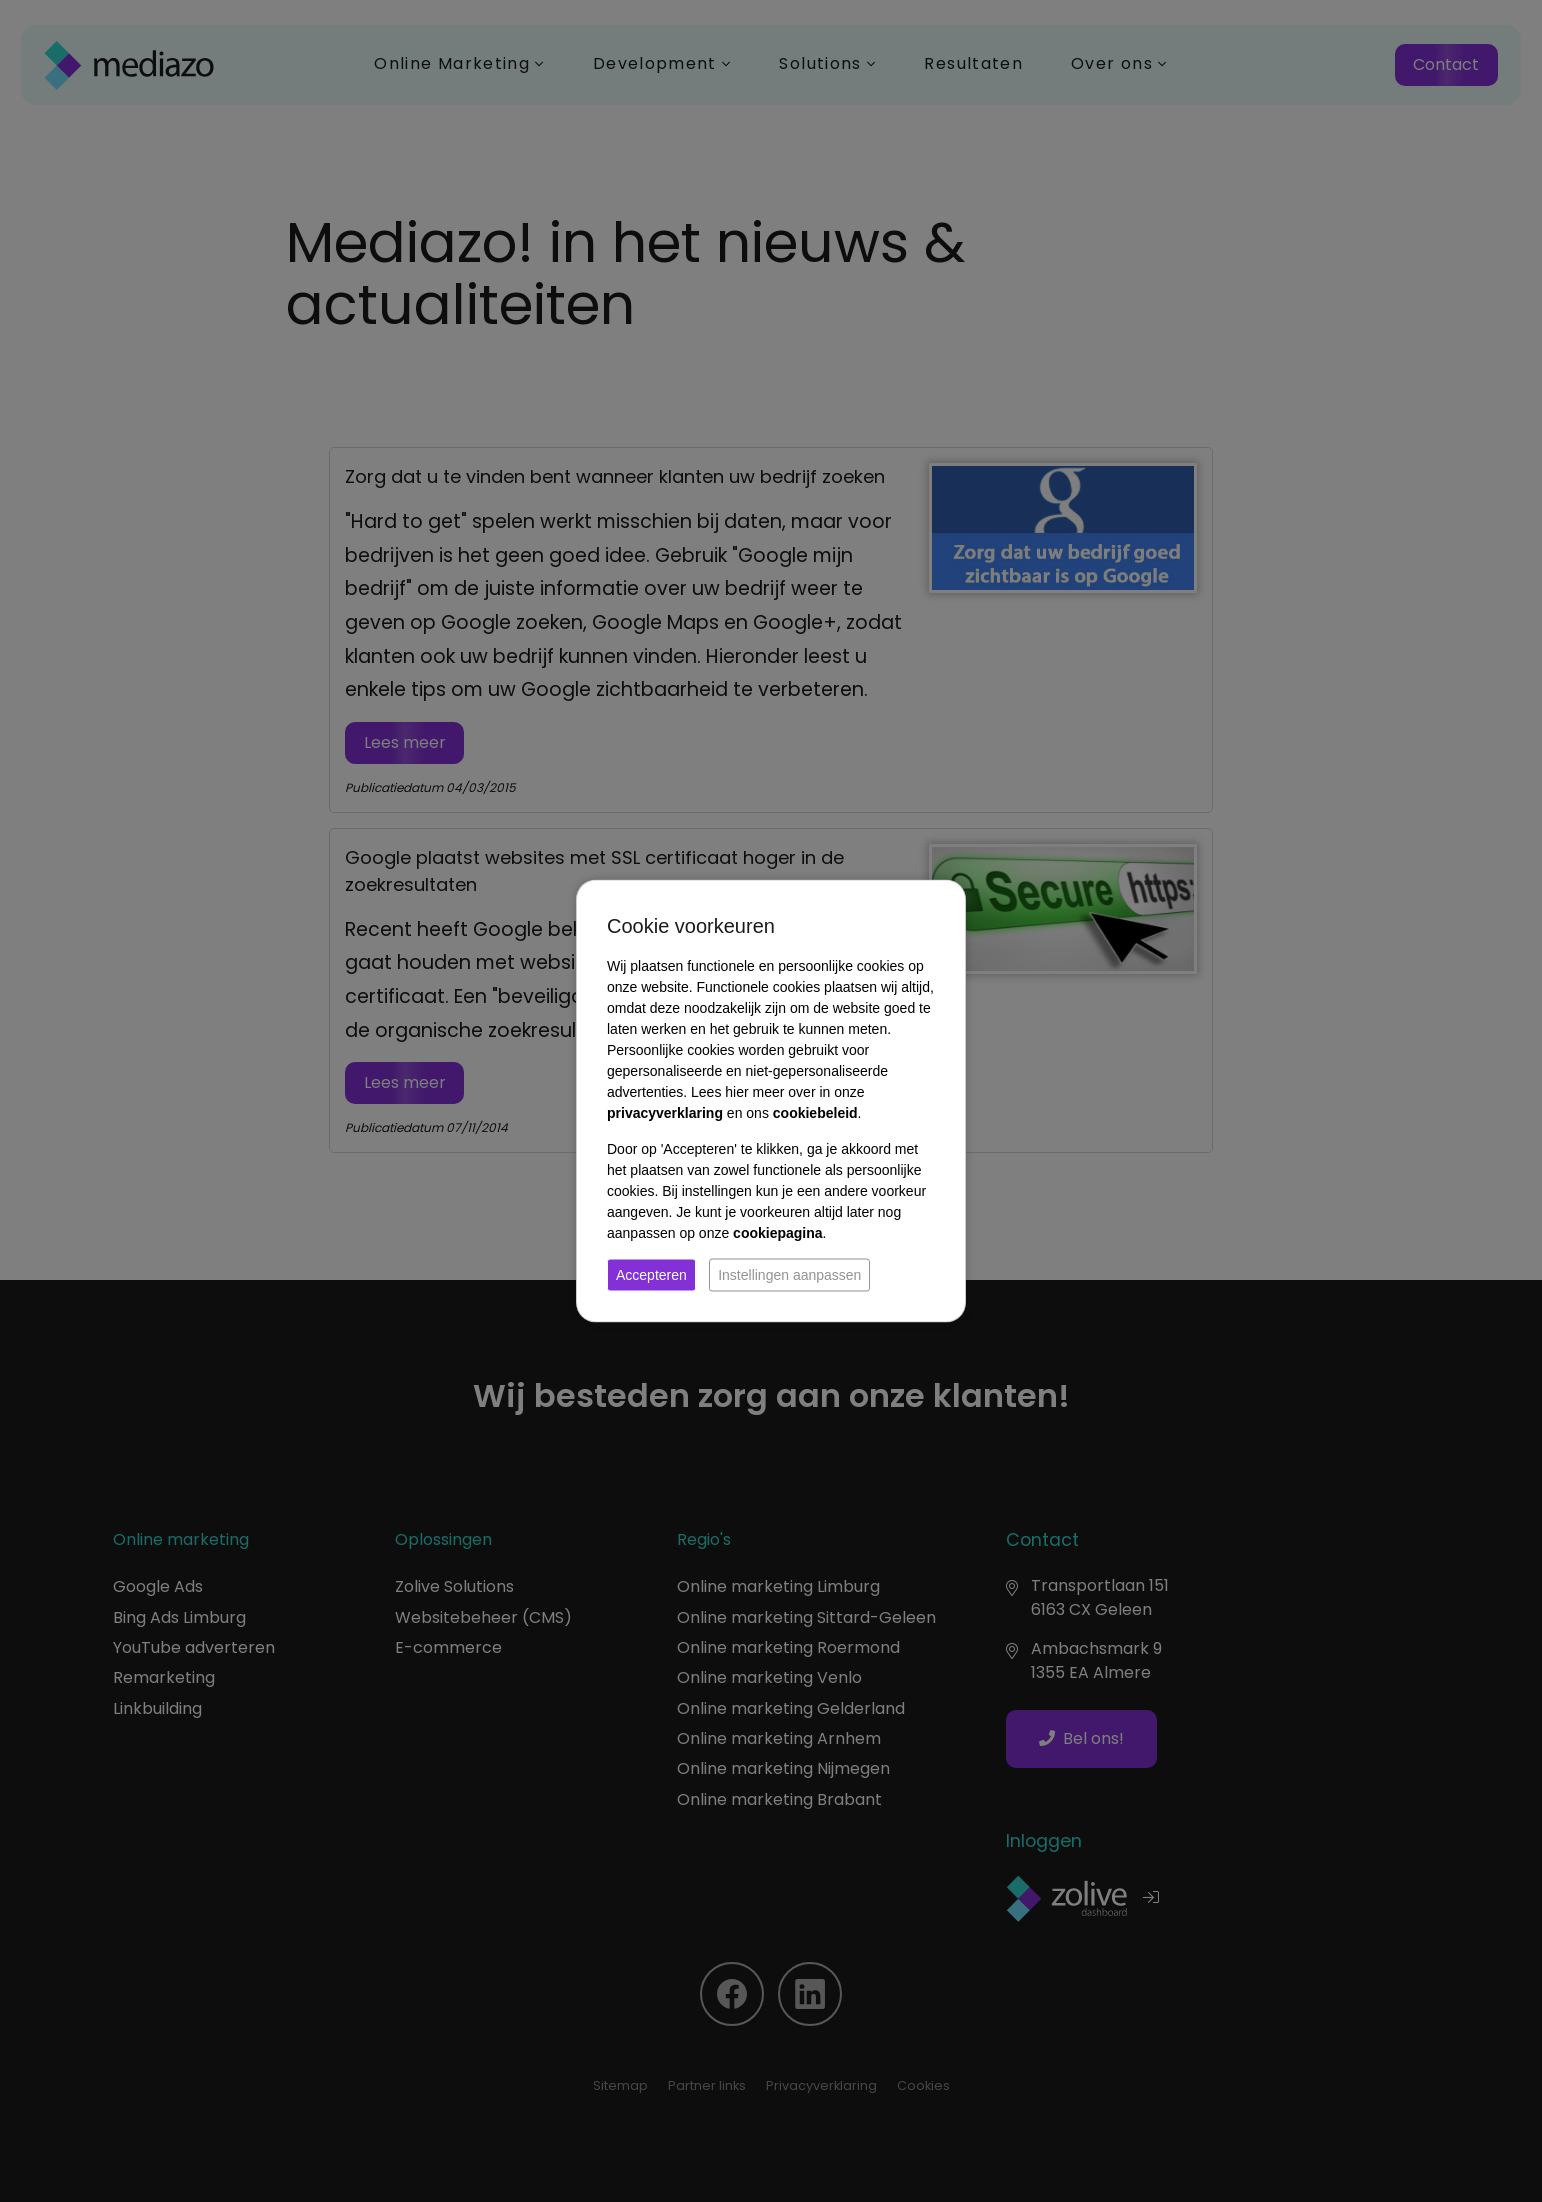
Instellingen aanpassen (789, 1275)
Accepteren (651, 1275)
